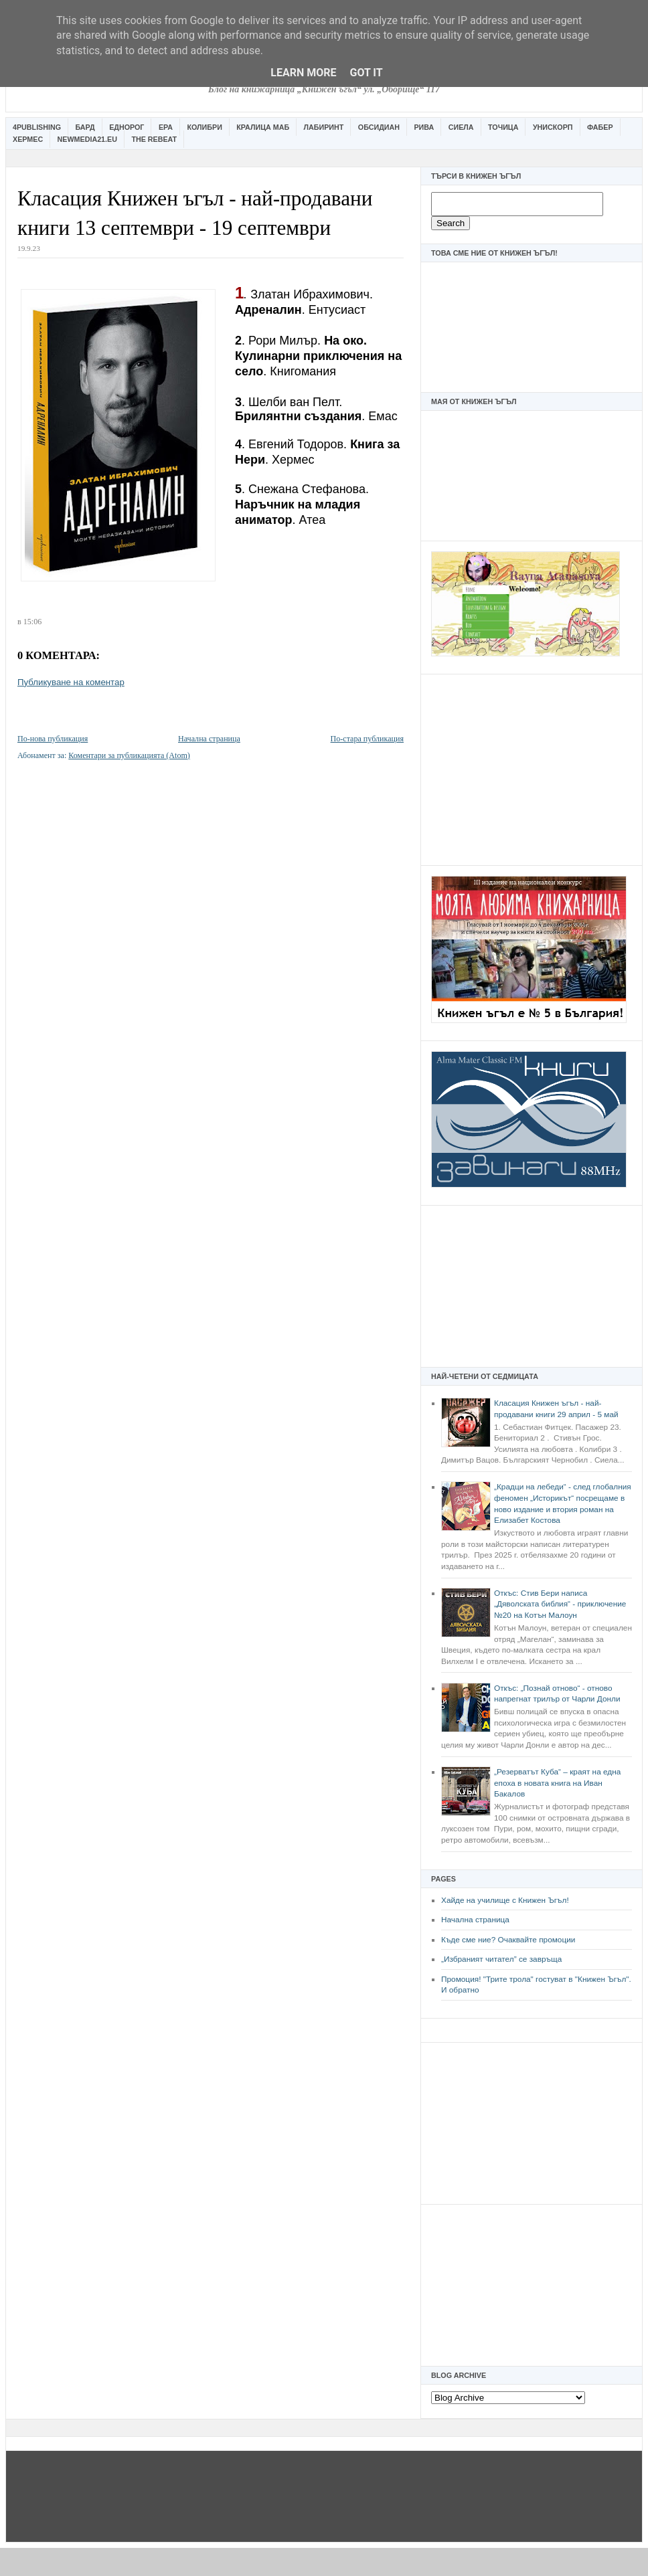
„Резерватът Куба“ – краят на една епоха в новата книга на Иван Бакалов (557, 1783)
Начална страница (475, 1919)
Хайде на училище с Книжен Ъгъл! (505, 1900)
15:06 (32, 621)
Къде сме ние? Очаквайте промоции (508, 1939)
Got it (365, 72)
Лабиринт (324, 127)
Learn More (303, 72)
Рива (424, 127)
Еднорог (126, 127)
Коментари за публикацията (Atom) (129, 755)
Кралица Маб (262, 127)
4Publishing (37, 127)
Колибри (204, 127)
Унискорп (553, 127)
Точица (503, 127)
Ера (166, 127)
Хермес (28, 139)
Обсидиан (379, 127)
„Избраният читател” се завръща (501, 1959)
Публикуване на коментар (71, 682)
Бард (85, 127)
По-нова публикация (52, 738)
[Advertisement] (531, 768)
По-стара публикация (367, 738)
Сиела (461, 127)
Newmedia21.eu (87, 139)
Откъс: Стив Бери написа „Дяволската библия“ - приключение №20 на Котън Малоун (560, 1604)
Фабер (600, 127)
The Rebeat (154, 139)
